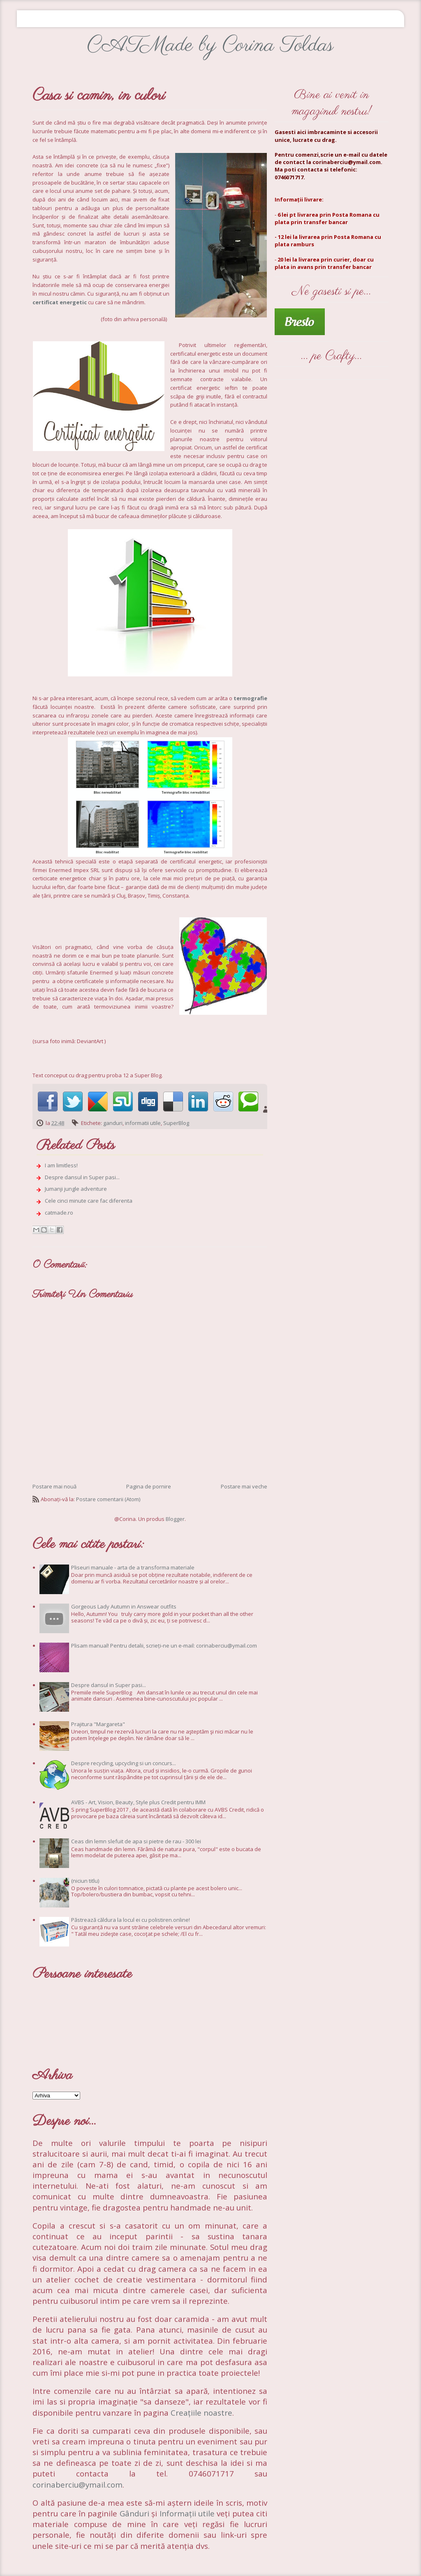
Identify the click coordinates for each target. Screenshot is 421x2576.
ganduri (113, 1123)
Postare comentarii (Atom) (108, 1499)
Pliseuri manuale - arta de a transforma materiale (132, 1567)
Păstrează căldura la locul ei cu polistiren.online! (130, 1919)
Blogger (175, 1519)
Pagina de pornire (148, 1486)
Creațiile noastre (201, 2412)
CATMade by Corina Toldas (210, 45)
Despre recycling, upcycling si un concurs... (123, 1763)
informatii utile (143, 1123)
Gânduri (135, 2513)
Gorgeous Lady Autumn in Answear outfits (123, 1606)
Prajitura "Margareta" (98, 1724)
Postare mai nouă (54, 1486)
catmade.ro (59, 1212)
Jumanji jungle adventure (76, 1188)
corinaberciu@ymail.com (77, 2484)
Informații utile (187, 2513)
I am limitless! (61, 1165)
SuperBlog (176, 1123)
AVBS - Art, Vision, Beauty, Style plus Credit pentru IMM (138, 1802)
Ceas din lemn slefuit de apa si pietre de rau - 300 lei (136, 1841)
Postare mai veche (244, 1486)
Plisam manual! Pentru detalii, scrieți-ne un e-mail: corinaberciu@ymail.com (164, 1645)
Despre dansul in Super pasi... (82, 1177)
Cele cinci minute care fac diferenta (88, 1200)
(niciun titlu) (85, 1880)
